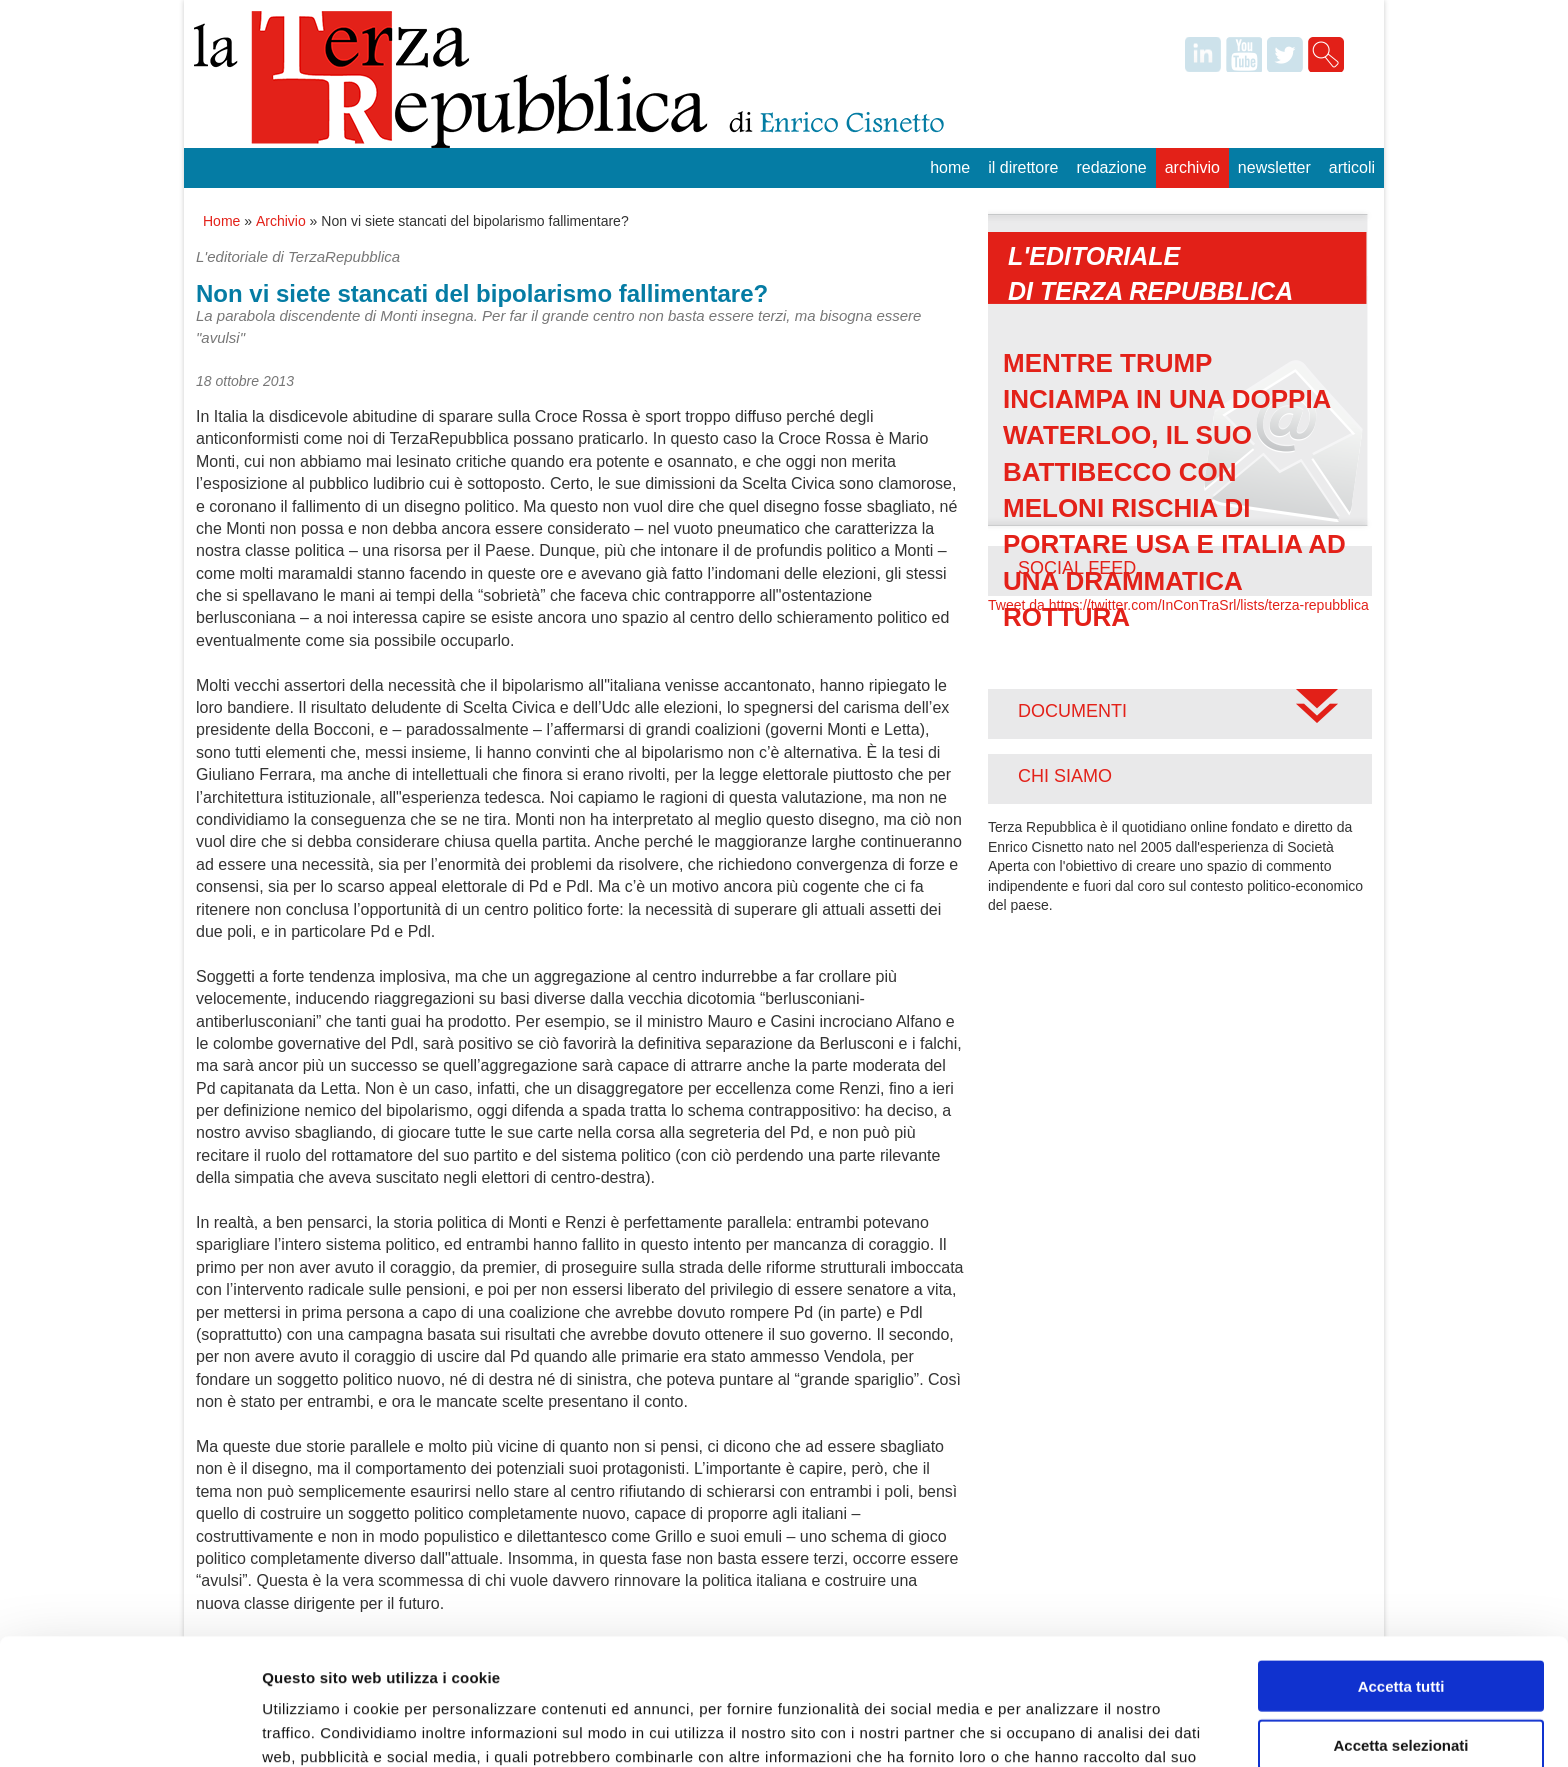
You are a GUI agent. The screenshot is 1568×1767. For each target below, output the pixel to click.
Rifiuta (1401, 1684)
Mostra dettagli (1052, 1727)
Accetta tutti (1401, 1567)
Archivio (1192, 167)
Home (950, 167)
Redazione (1111, 167)
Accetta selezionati (1400, 1626)
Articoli (1352, 167)
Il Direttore (1023, 167)
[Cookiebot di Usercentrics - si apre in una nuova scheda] (129, 1728)
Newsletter (1274, 167)
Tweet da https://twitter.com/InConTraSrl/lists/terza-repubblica (1178, 605)
